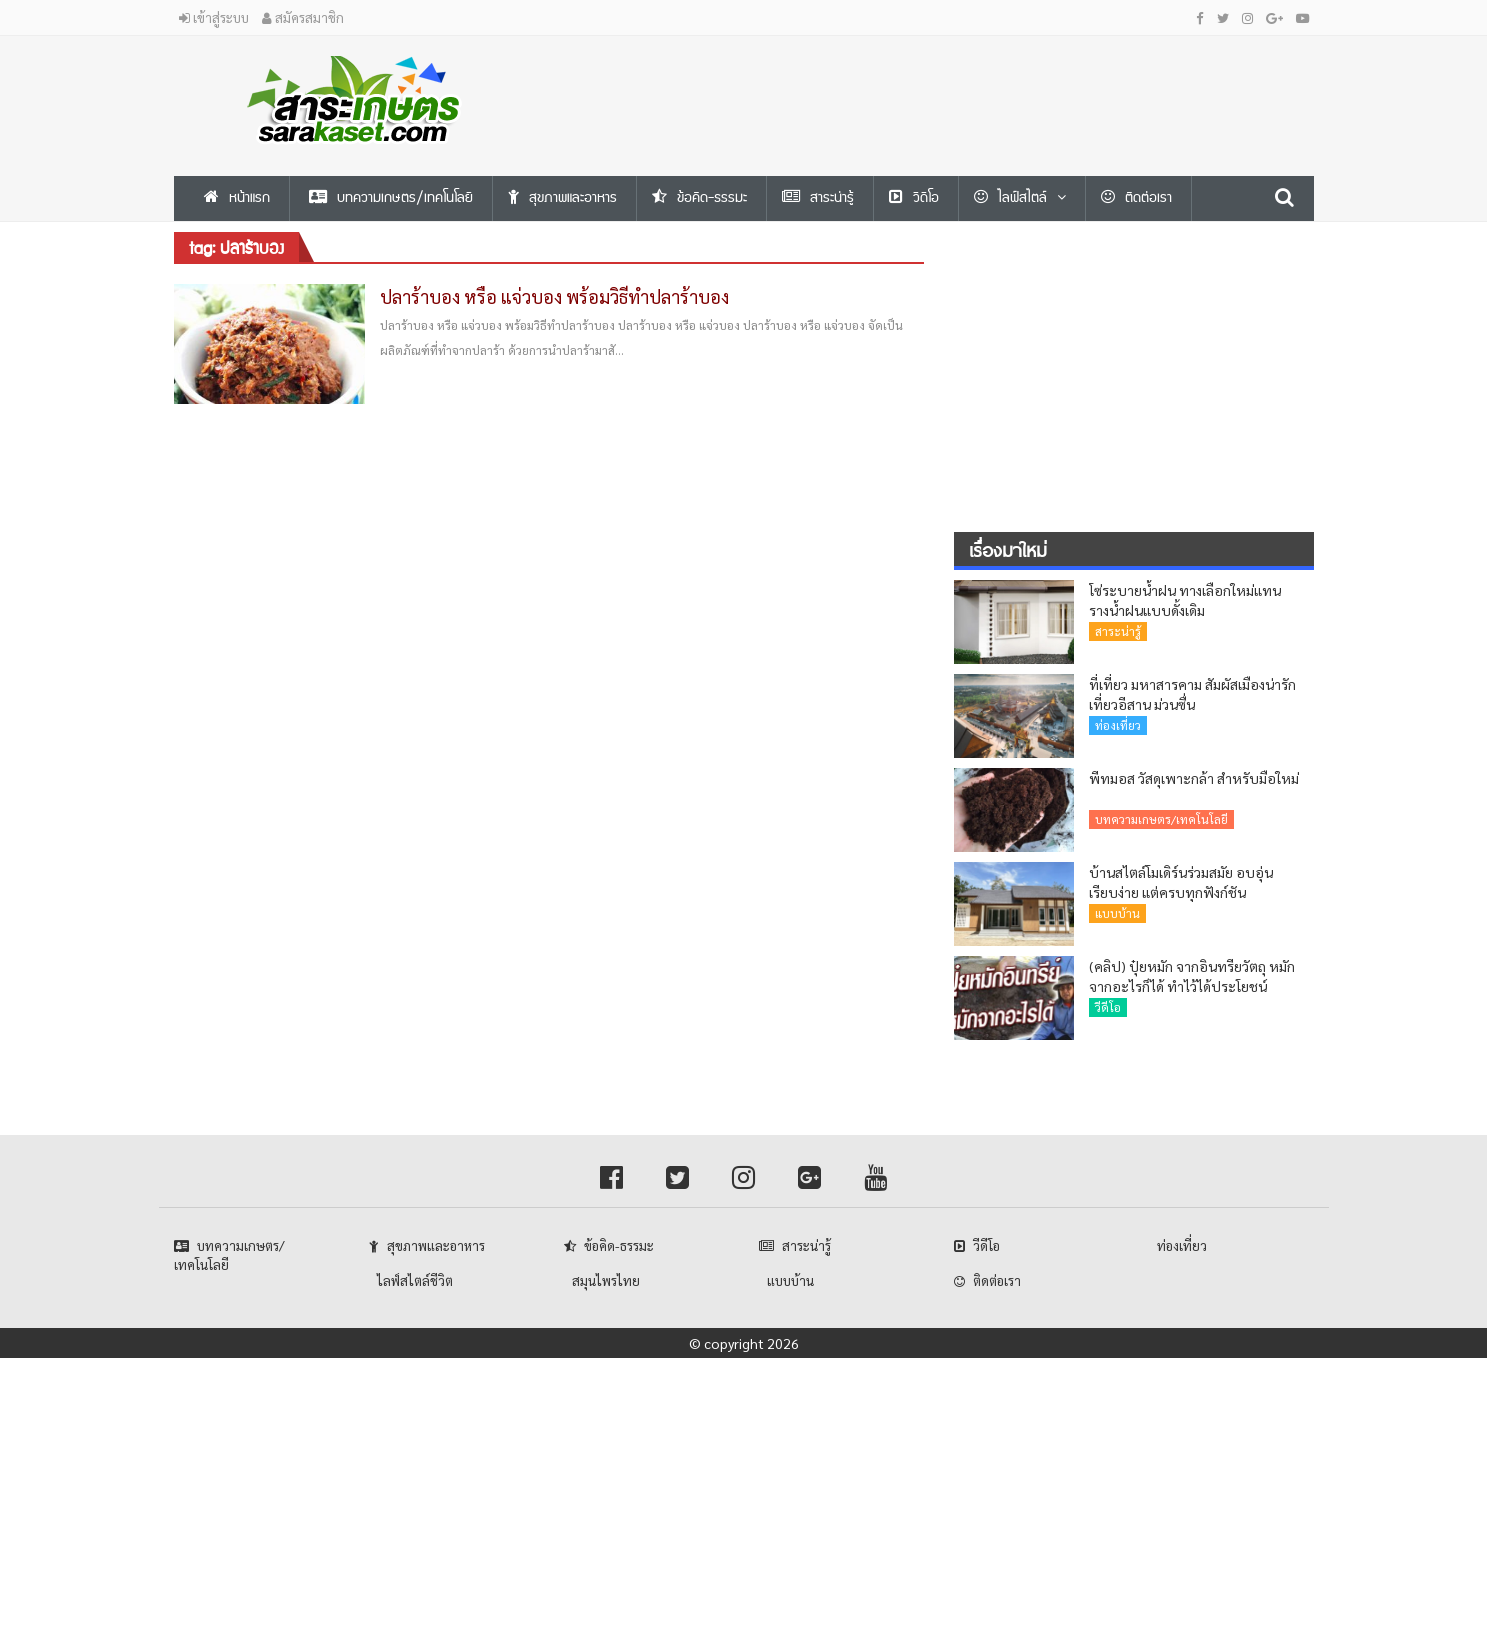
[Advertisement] (939, 81)
